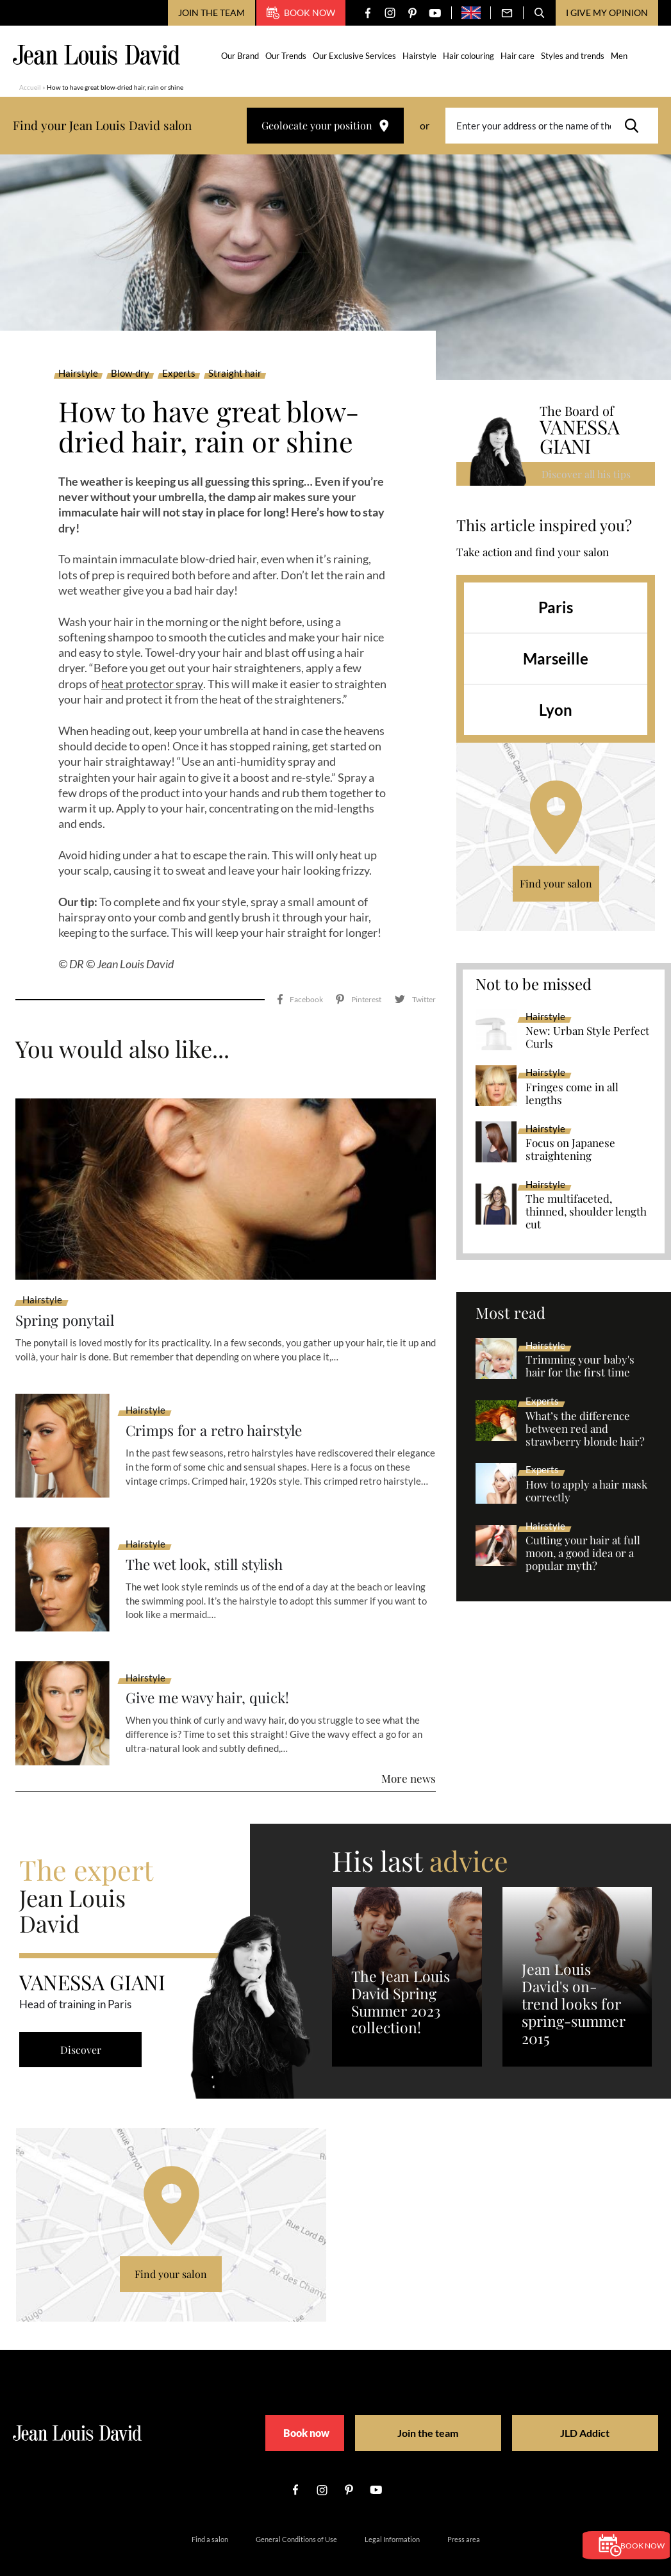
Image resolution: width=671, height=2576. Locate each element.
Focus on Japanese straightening (570, 1150)
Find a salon (210, 2508)
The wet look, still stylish (210, 1533)
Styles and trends (574, 56)
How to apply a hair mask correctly (586, 1492)
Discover (83, 2019)
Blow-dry (130, 373)
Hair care (519, 56)
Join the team (211, 12)
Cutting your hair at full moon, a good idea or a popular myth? (583, 1554)
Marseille (555, 659)
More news (408, 1747)
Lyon (555, 709)
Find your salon (556, 884)
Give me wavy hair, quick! (212, 1667)
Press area (463, 2508)
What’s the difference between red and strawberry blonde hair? (585, 1429)
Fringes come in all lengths (572, 1094)
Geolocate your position (325, 125)
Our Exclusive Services (355, 56)
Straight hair (234, 373)
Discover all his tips (587, 474)
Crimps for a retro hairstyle (221, 1400)
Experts (178, 373)
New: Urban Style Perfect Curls (587, 1038)
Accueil (30, 87)
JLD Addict (560, 2403)
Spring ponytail (68, 1289)
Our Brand (241, 56)
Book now (301, 12)
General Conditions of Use (296, 2508)
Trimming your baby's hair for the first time (580, 1367)
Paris (555, 608)
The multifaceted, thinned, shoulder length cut (586, 1212)
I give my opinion (607, 12)
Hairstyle (421, 56)
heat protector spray (152, 684)
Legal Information (392, 2508)
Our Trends (287, 56)
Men (620, 56)
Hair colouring (469, 56)
